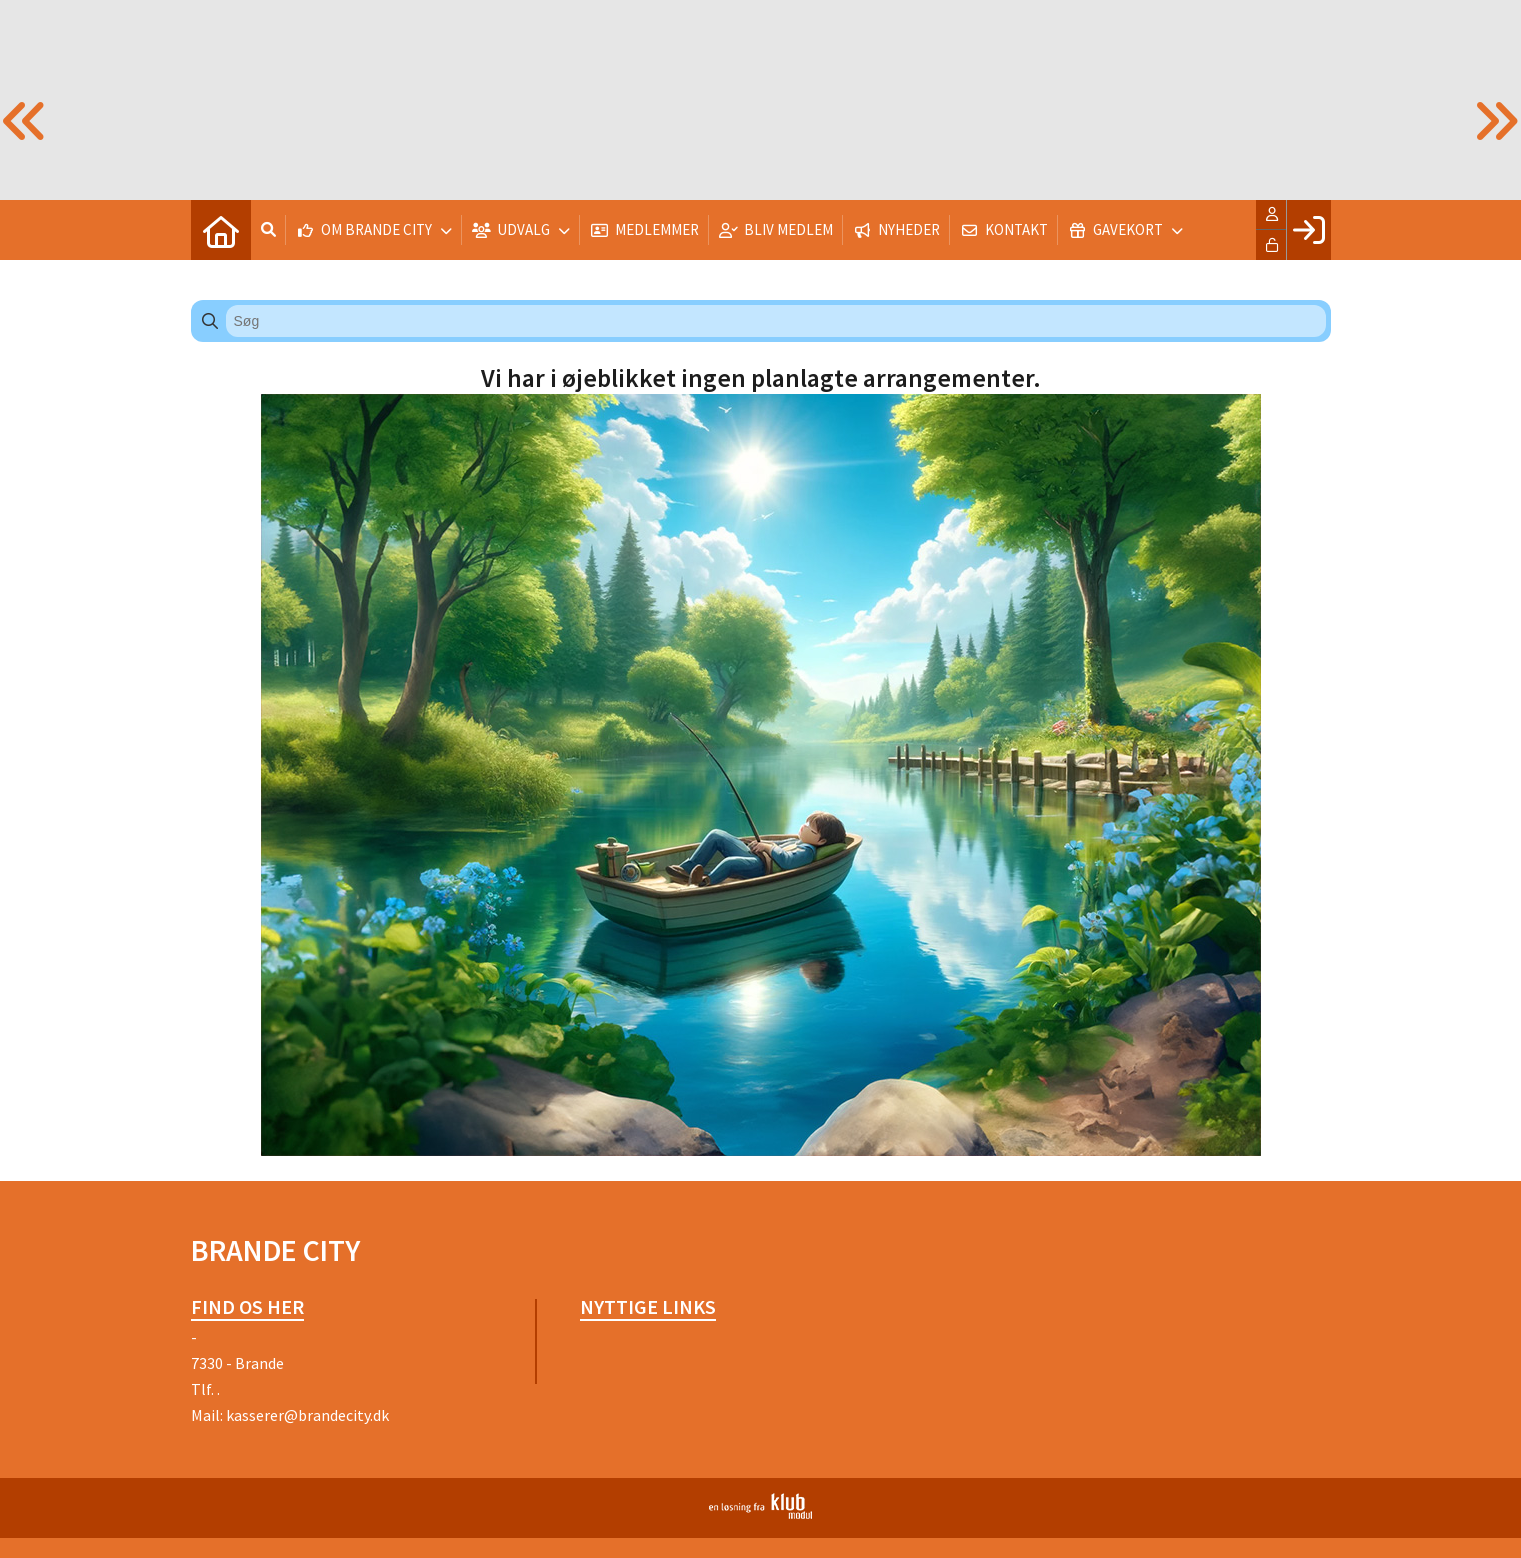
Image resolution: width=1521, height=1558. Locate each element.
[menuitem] (221, 230)
